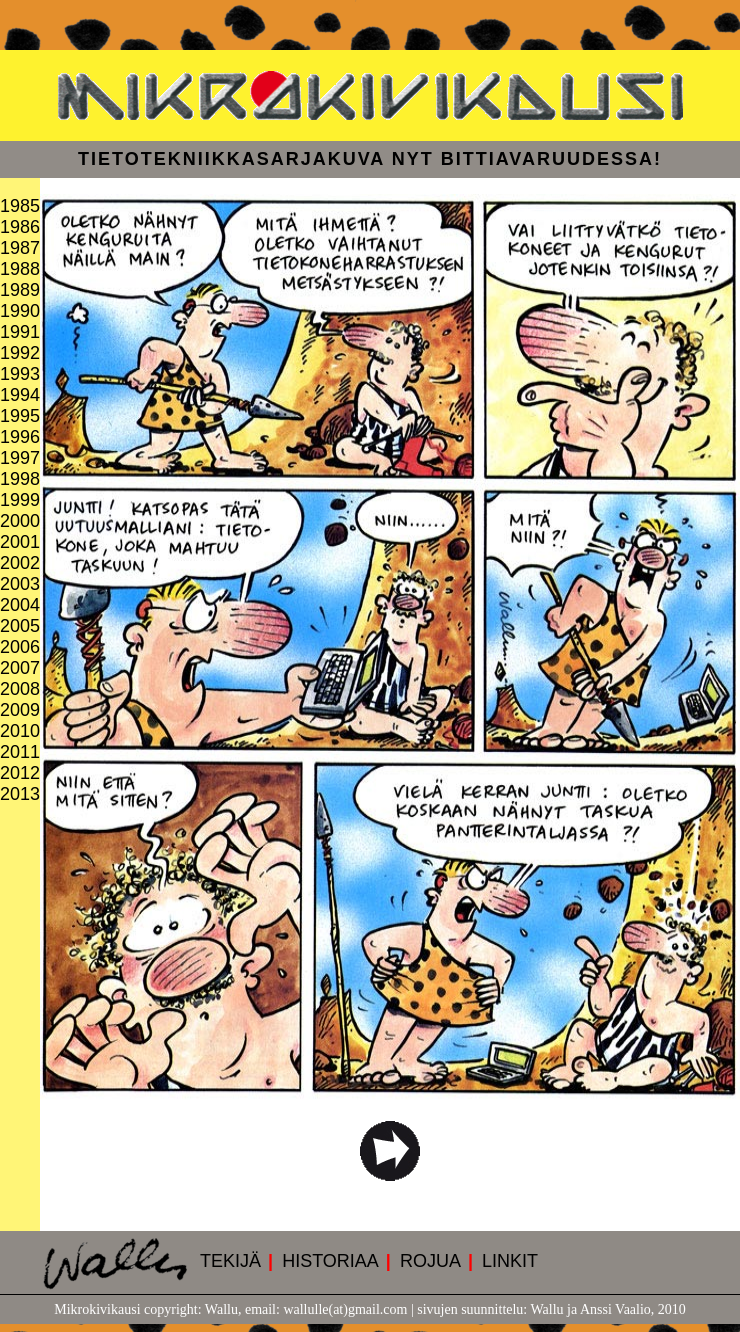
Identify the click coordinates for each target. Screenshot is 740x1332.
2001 (20, 542)
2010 (20, 731)
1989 (20, 290)
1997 (20, 458)
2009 (20, 710)
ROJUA (430, 1261)
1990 (20, 311)
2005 (20, 626)
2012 (20, 773)
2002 (20, 563)
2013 (20, 794)
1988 (20, 269)
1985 (20, 206)
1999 (20, 500)
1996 (20, 437)
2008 (20, 689)
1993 (20, 374)
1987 (20, 248)
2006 (20, 647)
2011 (20, 752)
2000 (20, 521)
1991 (20, 332)
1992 (20, 353)
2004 (20, 605)
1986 (20, 227)
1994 (20, 395)
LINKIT (510, 1261)
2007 (20, 668)
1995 (20, 416)
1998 (20, 479)
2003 (20, 584)
